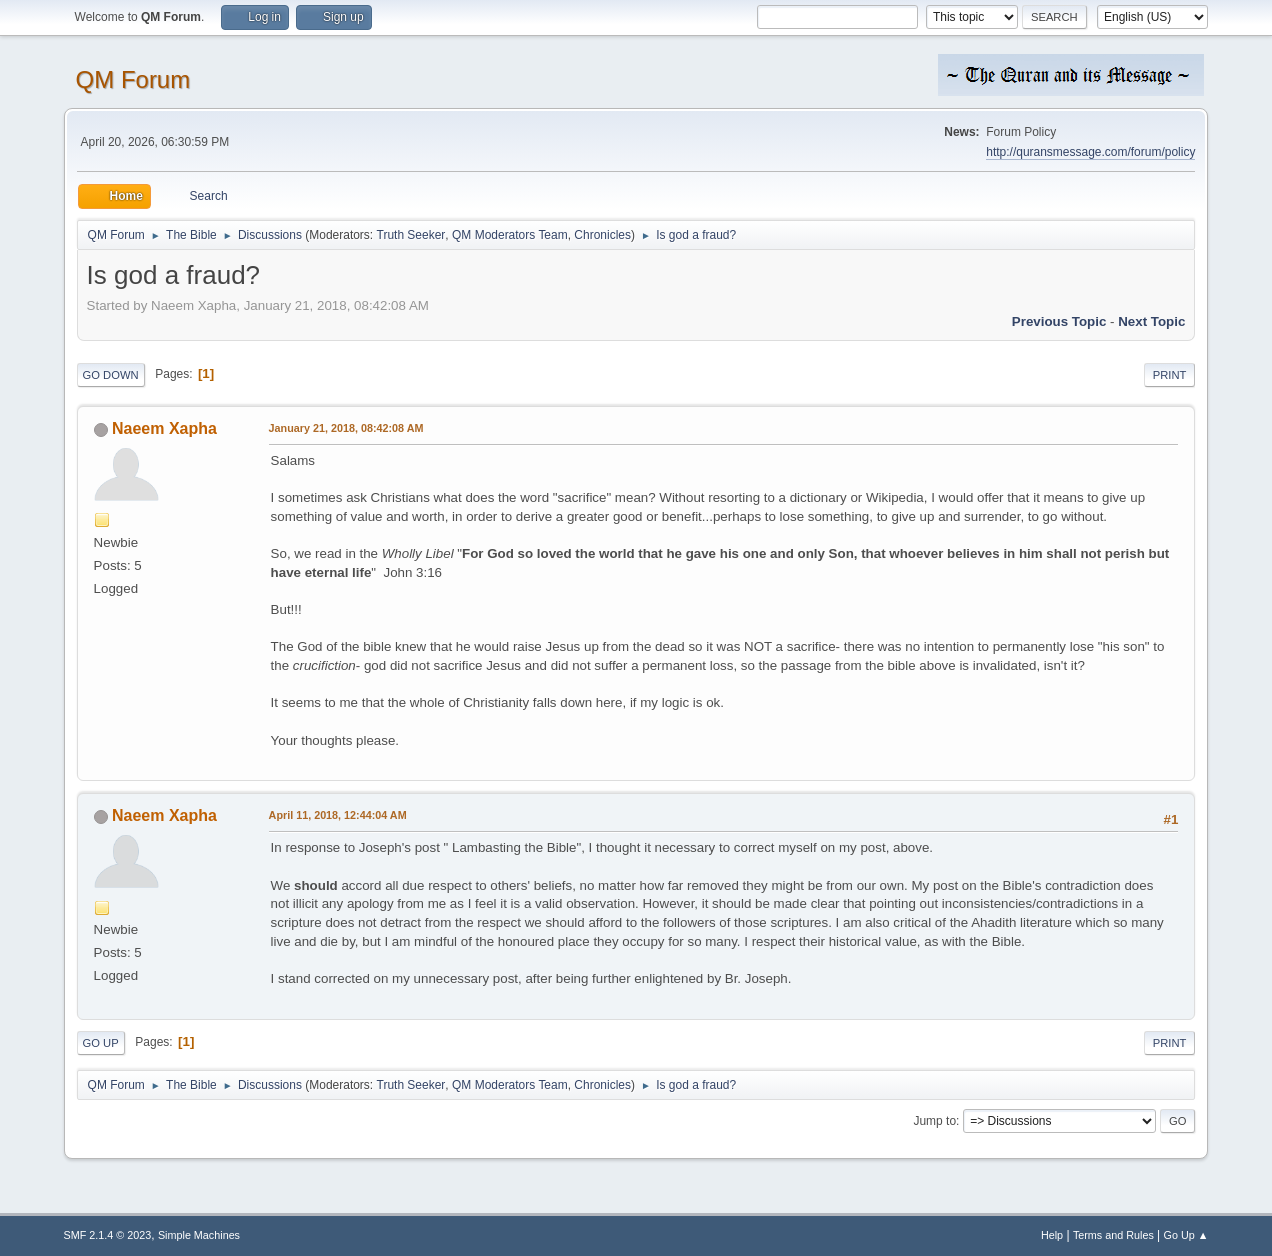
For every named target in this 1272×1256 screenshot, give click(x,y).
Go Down (111, 375)
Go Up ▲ (1186, 1235)
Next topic (1151, 321)
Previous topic (1059, 321)
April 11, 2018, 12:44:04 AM (338, 815)
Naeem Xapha (164, 428)
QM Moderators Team (510, 235)
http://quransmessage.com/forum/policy (1090, 152)
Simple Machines (199, 1235)
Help (1052, 1235)
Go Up (101, 1043)
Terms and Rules (1113, 1235)
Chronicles (602, 235)
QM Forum (133, 79)
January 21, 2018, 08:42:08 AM (346, 428)
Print (1170, 375)
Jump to (934, 1121)
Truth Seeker (411, 235)
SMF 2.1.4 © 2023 (108, 1235)
